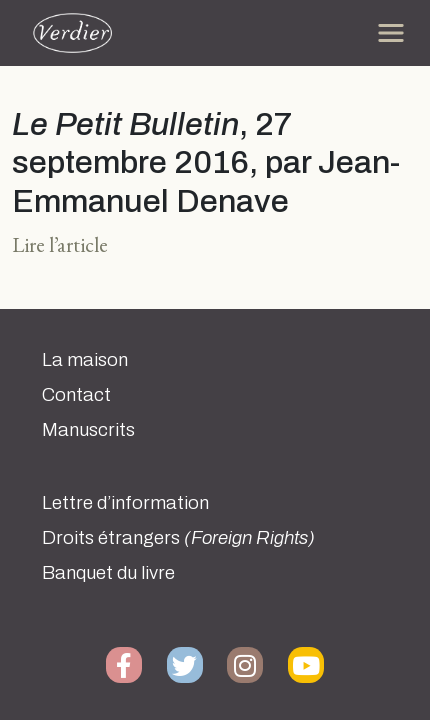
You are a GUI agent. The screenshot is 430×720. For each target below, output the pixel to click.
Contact (76, 395)
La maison (85, 360)
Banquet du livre (108, 573)
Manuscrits (88, 430)
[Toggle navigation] (391, 33)
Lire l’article (60, 244)
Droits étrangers (178, 538)
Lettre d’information (125, 503)
